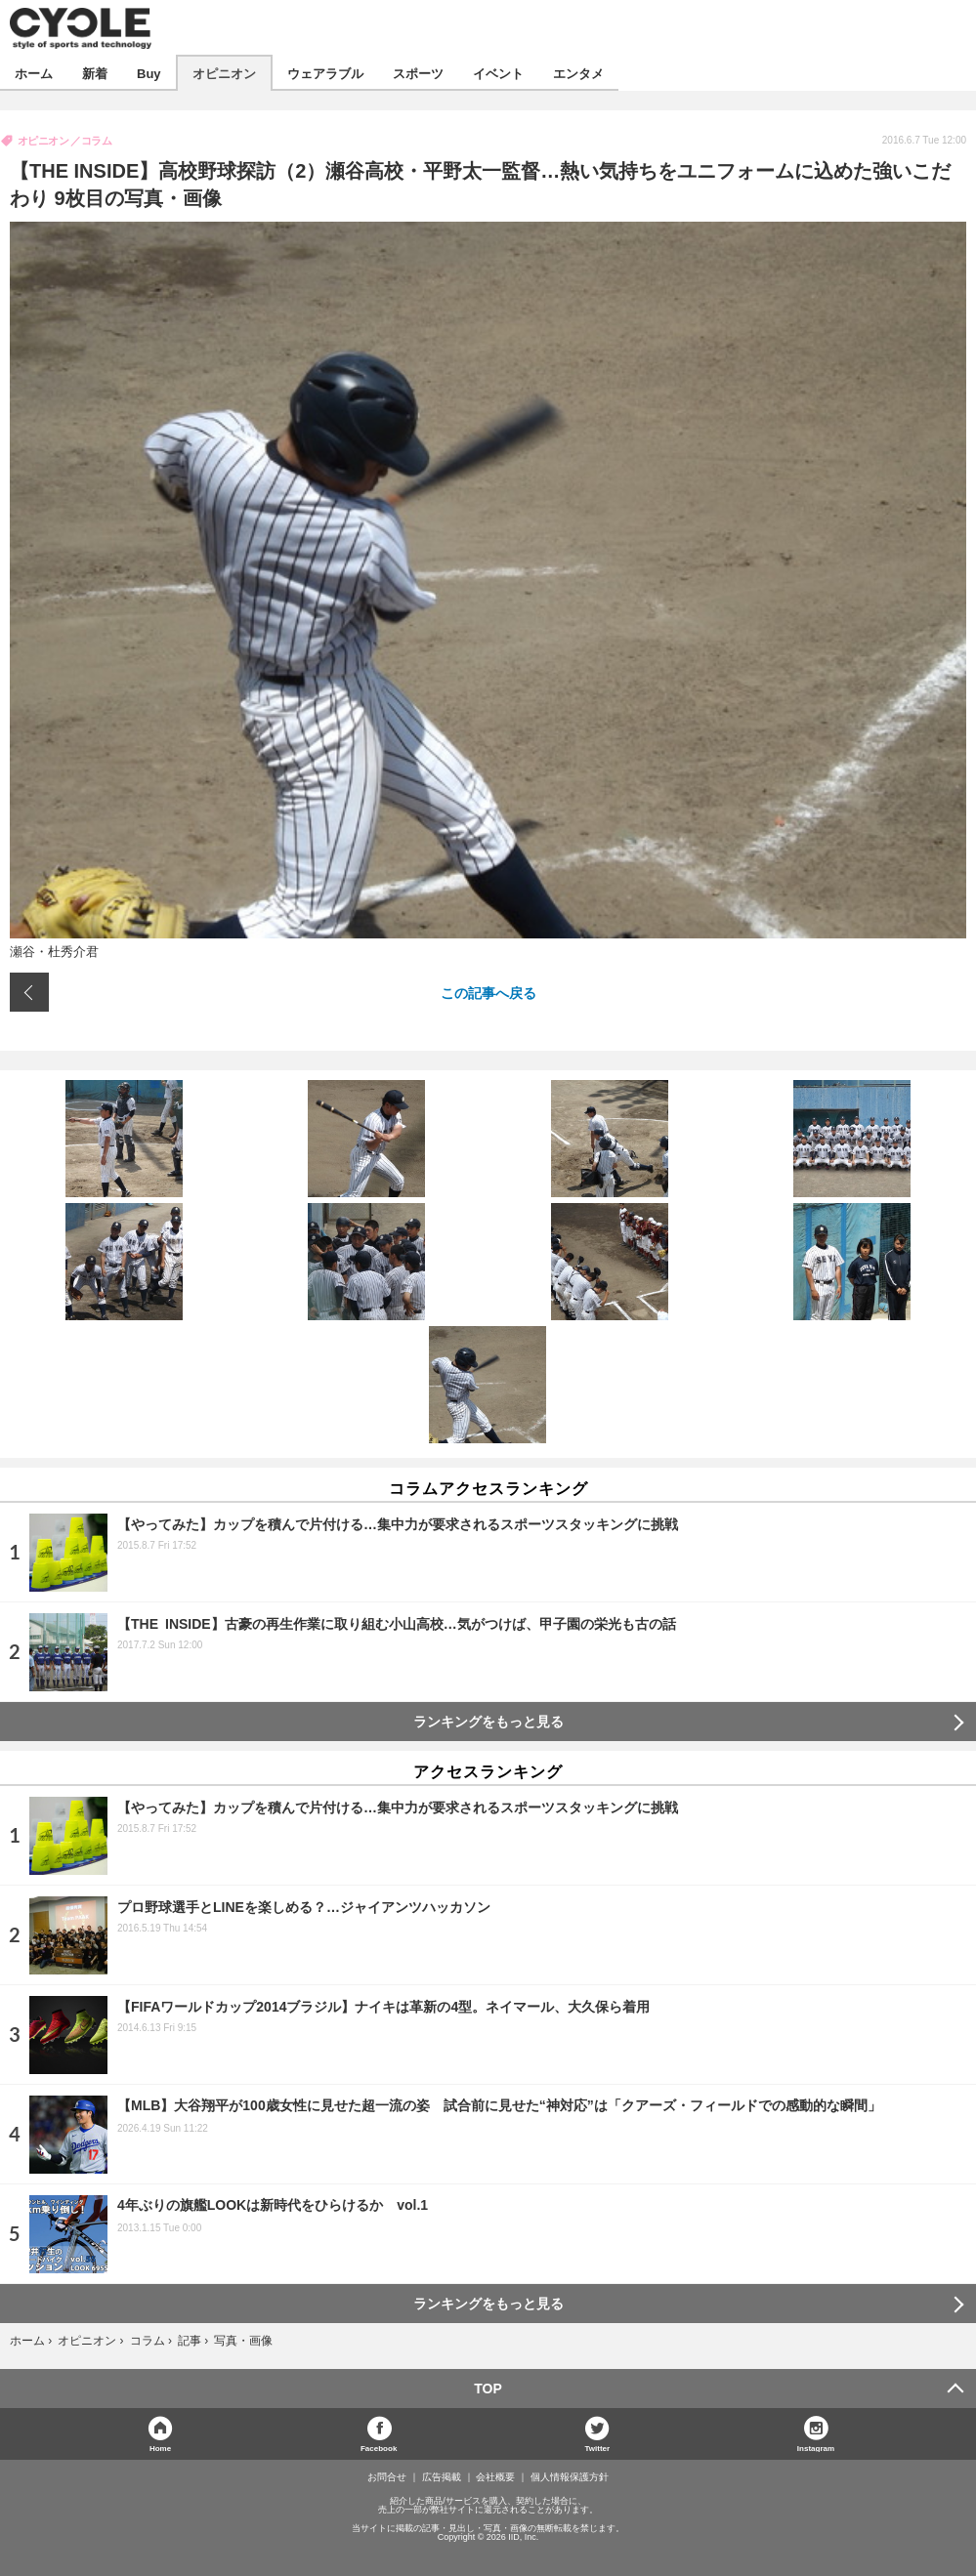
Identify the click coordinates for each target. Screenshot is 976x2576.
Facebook (379, 2447)
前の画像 (29, 992)
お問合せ (386, 2477)
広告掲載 (441, 2477)
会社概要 (495, 2477)
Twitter (598, 2447)
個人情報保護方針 (569, 2477)
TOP (488, 2388)
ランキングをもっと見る (488, 1721)
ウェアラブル (325, 72)
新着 (94, 72)
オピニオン (224, 72)
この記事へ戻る (488, 992)
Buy (149, 72)
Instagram (815, 2447)
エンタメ (578, 72)
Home (160, 2447)
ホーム (34, 72)
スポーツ (418, 72)
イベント (498, 72)
